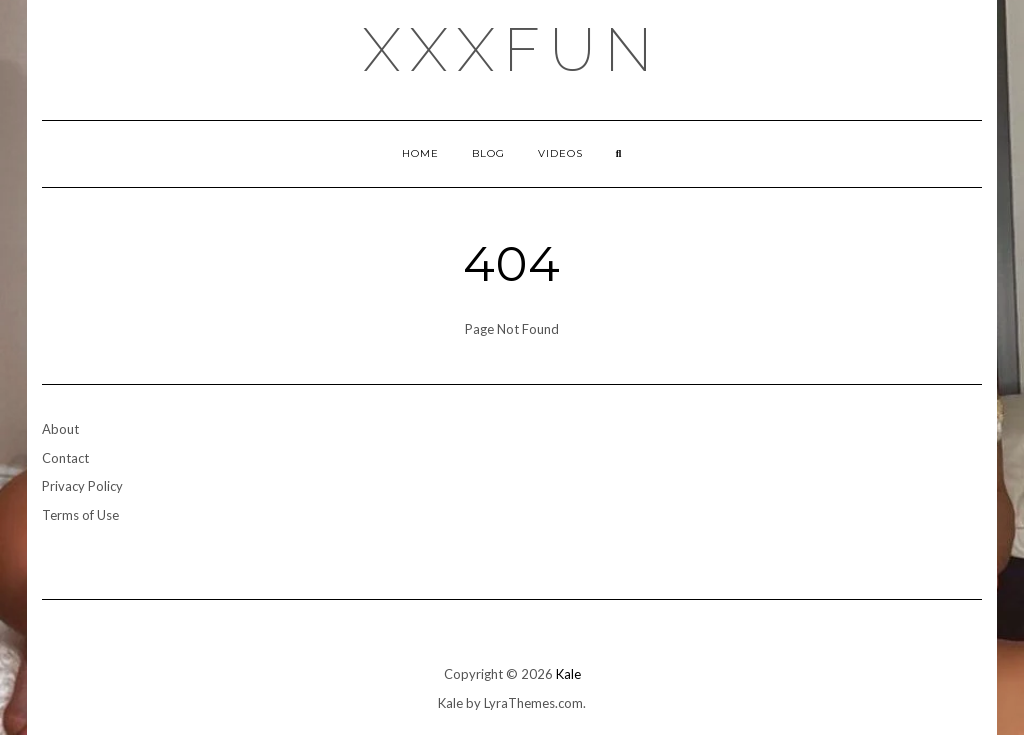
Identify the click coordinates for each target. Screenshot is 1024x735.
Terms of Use (80, 515)
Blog (488, 153)
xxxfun (512, 50)
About (60, 429)
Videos (560, 153)
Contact (65, 458)
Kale (568, 674)
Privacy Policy (82, 486)
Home (420, 153)
